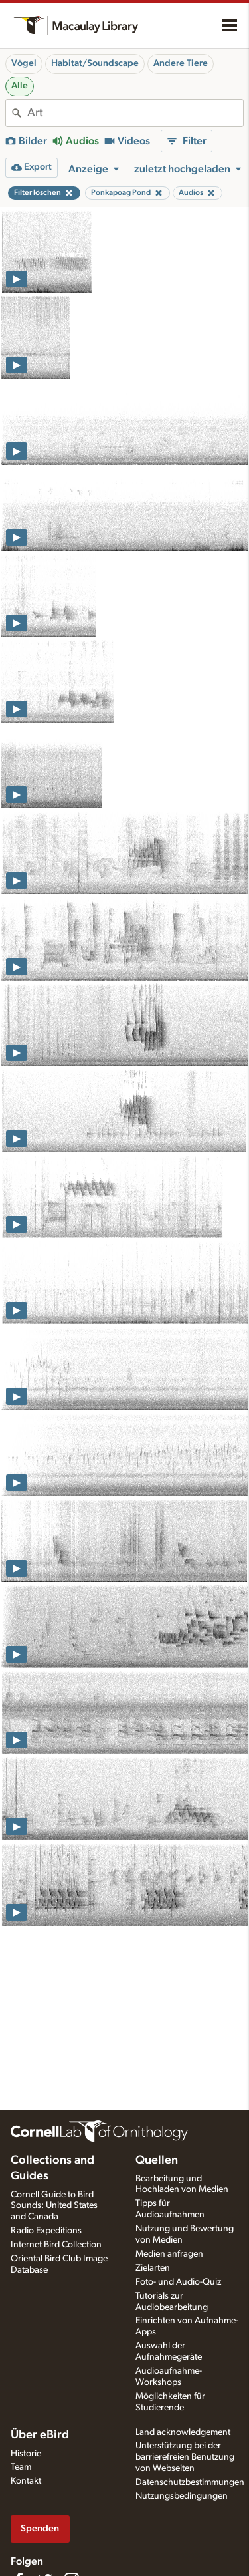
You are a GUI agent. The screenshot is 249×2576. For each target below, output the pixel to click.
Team (21, 2467)
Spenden (40, 2528)
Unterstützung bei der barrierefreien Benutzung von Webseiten (184, 2457)
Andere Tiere (180, 63)
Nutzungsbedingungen (181, 2496)
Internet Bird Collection (56, 2244)
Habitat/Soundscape (95, 63)
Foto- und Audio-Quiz (178, 2282)
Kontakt (26, 2481)
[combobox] (135, 113)
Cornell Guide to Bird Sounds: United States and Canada (54, 2206)
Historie (26, 2453)
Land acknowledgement (182, 2432)
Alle (19, 85)
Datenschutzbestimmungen (189, 2482)
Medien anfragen (169, 2254)
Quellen (156, 2160)
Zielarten (152, 2268)
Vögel (24, 63)
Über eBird (40, 2435)
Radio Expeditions (46, 2230)
